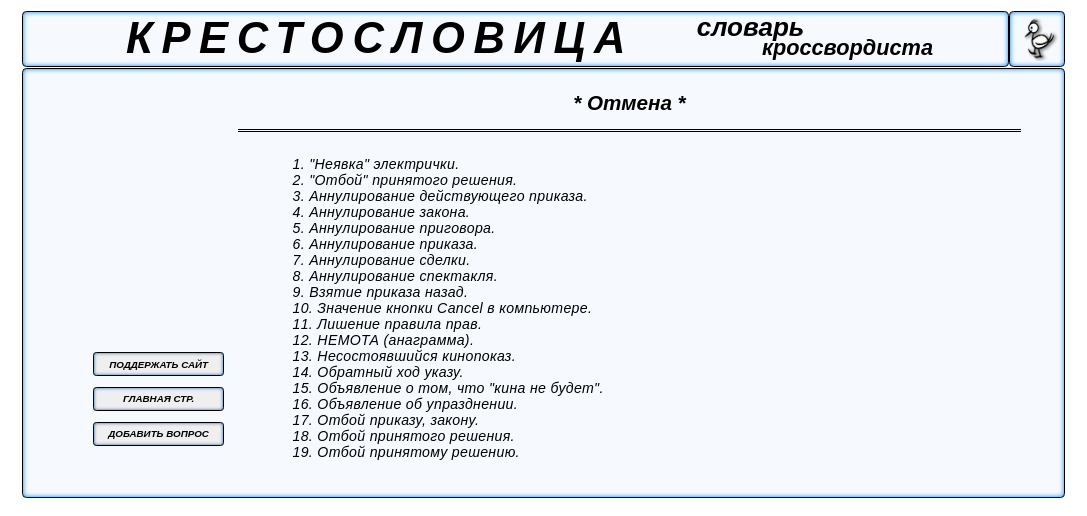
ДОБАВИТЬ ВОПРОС (158, 433)
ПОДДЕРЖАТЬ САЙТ (158, 364)
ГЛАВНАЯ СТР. (158, 398)
